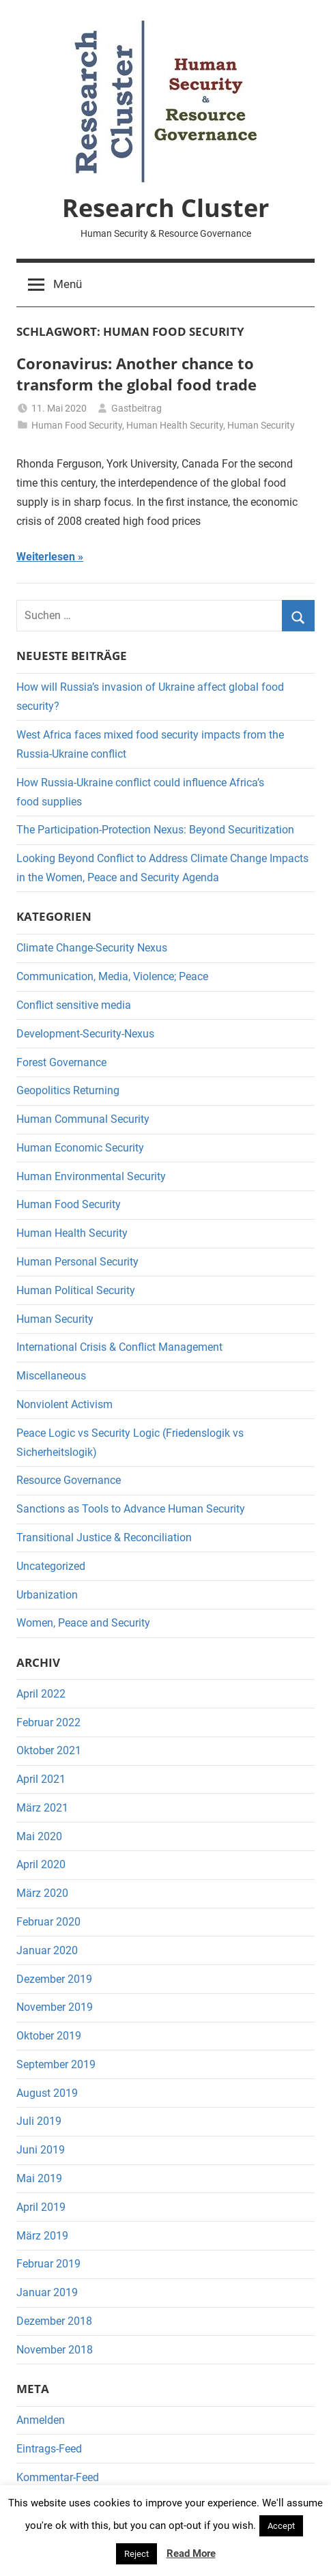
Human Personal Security (77, 1261)
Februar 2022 (48, 1722)
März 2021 (42, 1807)
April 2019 (41, 2207)
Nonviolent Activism (64, 1404)
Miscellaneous (51, 1375)
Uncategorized (50, 1566)
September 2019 (56, 2064)
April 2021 (41, 1779)
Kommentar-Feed (57, 2477)
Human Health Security (174, 425)
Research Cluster (165, 208)
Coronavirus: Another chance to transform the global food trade (136, 374)
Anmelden (40, 2420)
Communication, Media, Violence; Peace (112, 976)
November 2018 (54, 2349)
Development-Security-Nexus (85, 1033)
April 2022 (41, 1693)
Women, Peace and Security (83, 1622)
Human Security (261, 425)
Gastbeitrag (136, 408)
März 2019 (42, 2235)
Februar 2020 (48, 1921)
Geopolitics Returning (67, 1090)
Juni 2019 (40, 2149)
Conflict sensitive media (73, 1005)
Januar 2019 (47, 2292)
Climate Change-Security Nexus (91, 947)
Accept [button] (281, 2526)
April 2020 (41, 1864)
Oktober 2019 (48, 2035)
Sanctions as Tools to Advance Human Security (130, 1508)
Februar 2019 (48, 2263)
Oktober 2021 (48, 1750)
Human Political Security (75, 1290)
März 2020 (42, 1893)
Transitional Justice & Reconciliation (104, 1537)
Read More (191, 2553)
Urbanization (47, 1594)
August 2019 (47, 2093)
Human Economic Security (80, 1147)
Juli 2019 (38, 2121)
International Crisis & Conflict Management (119, 1347)
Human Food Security (76, 425)
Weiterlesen (45, 556)
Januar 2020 (47, 1950)
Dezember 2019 (54, 1979)
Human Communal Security (82, 1119)
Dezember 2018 (54, 2321)
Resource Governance (68, 1480)
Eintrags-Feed (49, 2448)
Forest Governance (61, 1062)
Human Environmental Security (91, 1176)
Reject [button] (136, 2554)
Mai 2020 (39, 1836)
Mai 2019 (39, 2178)
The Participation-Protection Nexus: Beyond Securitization (155, 829)
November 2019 (54, 2007)
